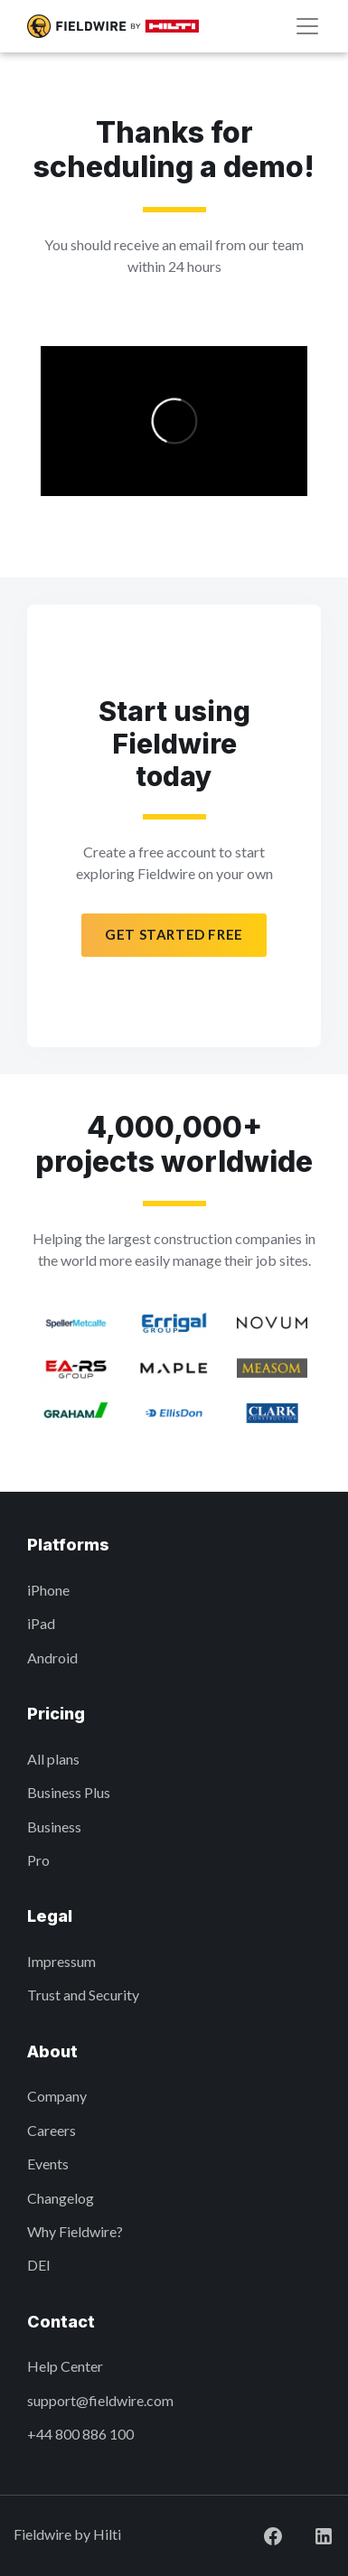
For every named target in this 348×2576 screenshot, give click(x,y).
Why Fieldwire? (75, 2231)
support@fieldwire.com (100, 2400)
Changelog (60, 2197)
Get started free (174, 934)
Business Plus (68, 1792)
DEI (39, 2264)
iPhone (48, 1589)
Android (52, 1657)
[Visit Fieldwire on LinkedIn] (309, 2534)
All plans (53, 1758)
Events (48, 2163)
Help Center (65, 2366)
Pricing (56, 1713)
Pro (38, 1860)
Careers (51, 2130)
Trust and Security (83, 1994)
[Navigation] (307, 26)
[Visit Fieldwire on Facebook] (258, 2534)
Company (57, 2095)
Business (54, 1826)
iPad (41, 1623)
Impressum (61, 1961)
